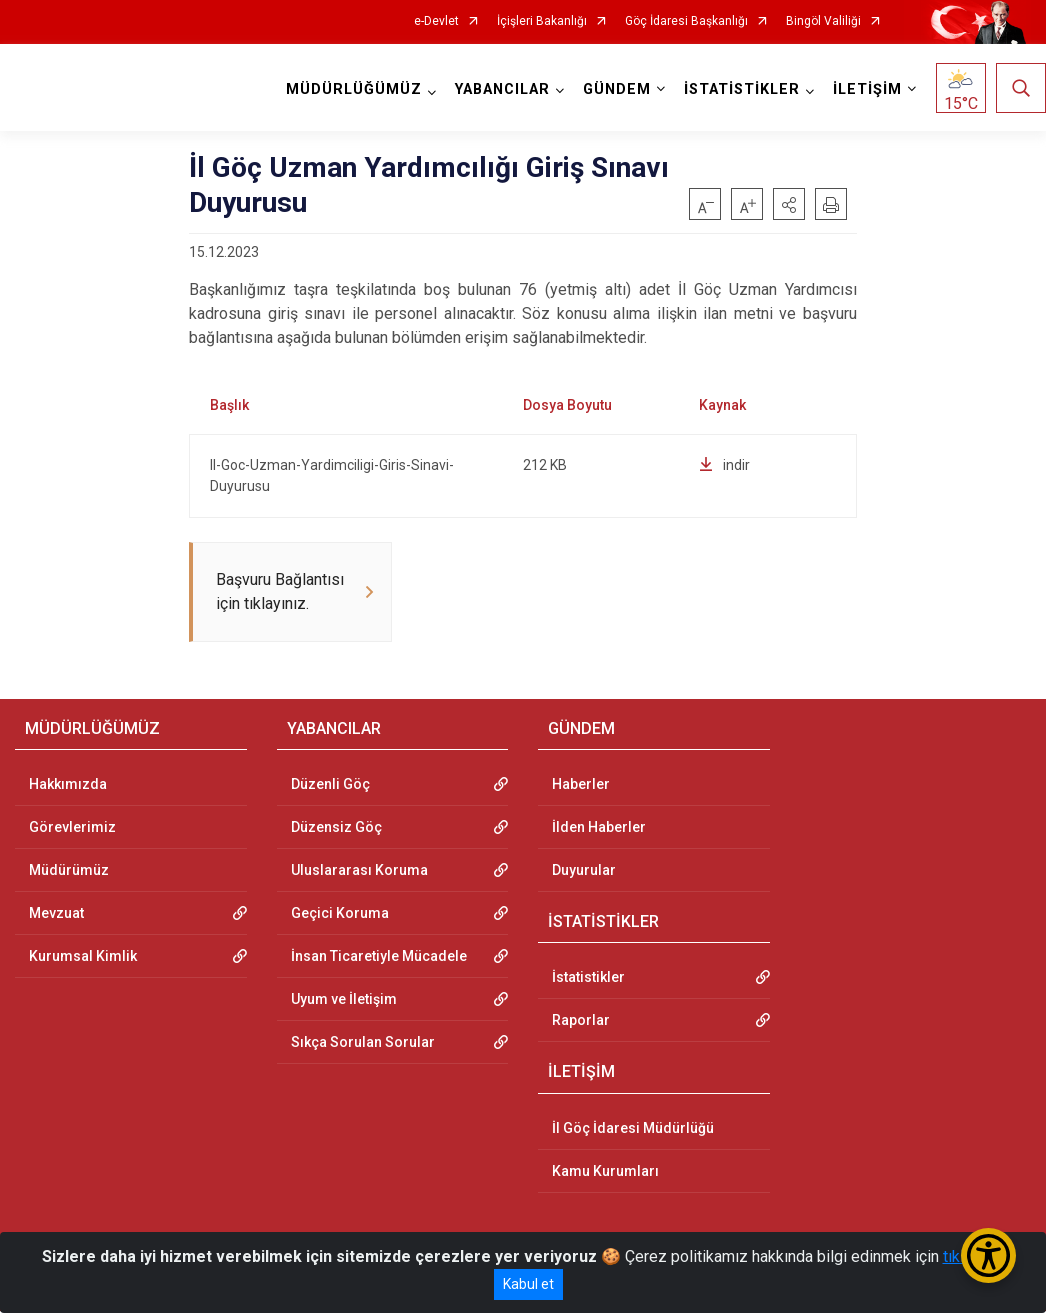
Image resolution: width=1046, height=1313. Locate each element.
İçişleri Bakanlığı (542, 21)
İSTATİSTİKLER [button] (742, 89)
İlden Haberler (599, 829)
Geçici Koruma (340, 915)
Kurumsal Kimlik (83, 958)
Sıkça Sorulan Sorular (363, 1044)
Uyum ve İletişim (344, 1001)
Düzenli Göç (330, 786)
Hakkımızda (68, 786)
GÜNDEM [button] (617, 89)
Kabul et (528, 1284)
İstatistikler (588, 979)
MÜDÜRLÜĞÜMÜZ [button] (354, 89)
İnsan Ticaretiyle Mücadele (379, 958)
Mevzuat (56, 915)
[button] (789, 204)
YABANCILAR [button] (502, 89)
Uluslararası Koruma (359, 872)
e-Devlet (436, 21)
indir (724, 465)
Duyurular (584, 872)
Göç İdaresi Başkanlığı (686, 21)
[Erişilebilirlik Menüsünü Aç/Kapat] (988, 1255)
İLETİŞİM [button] (867, 89)
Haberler (581, 786)
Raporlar (581, 1022)
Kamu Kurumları (605, 1173)
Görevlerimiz (72, 829)
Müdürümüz (69, 872)
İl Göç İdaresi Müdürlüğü (633, 1130)
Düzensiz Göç (336, 829)
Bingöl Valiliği (823, 21)
